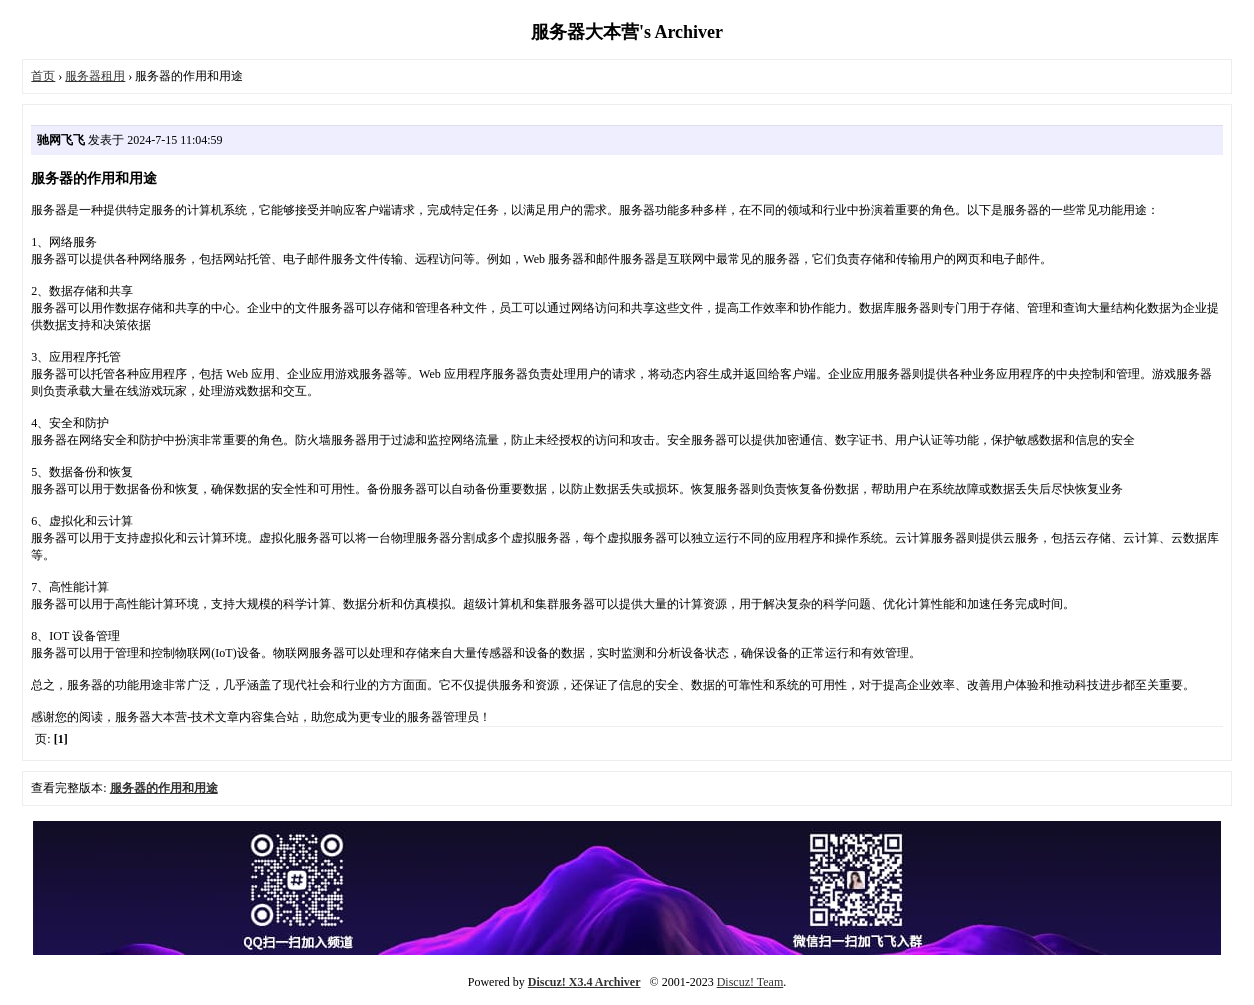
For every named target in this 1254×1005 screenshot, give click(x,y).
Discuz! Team (750, 982)
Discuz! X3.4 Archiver (584, 982)
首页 (43, 76)
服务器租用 (95, 76)
